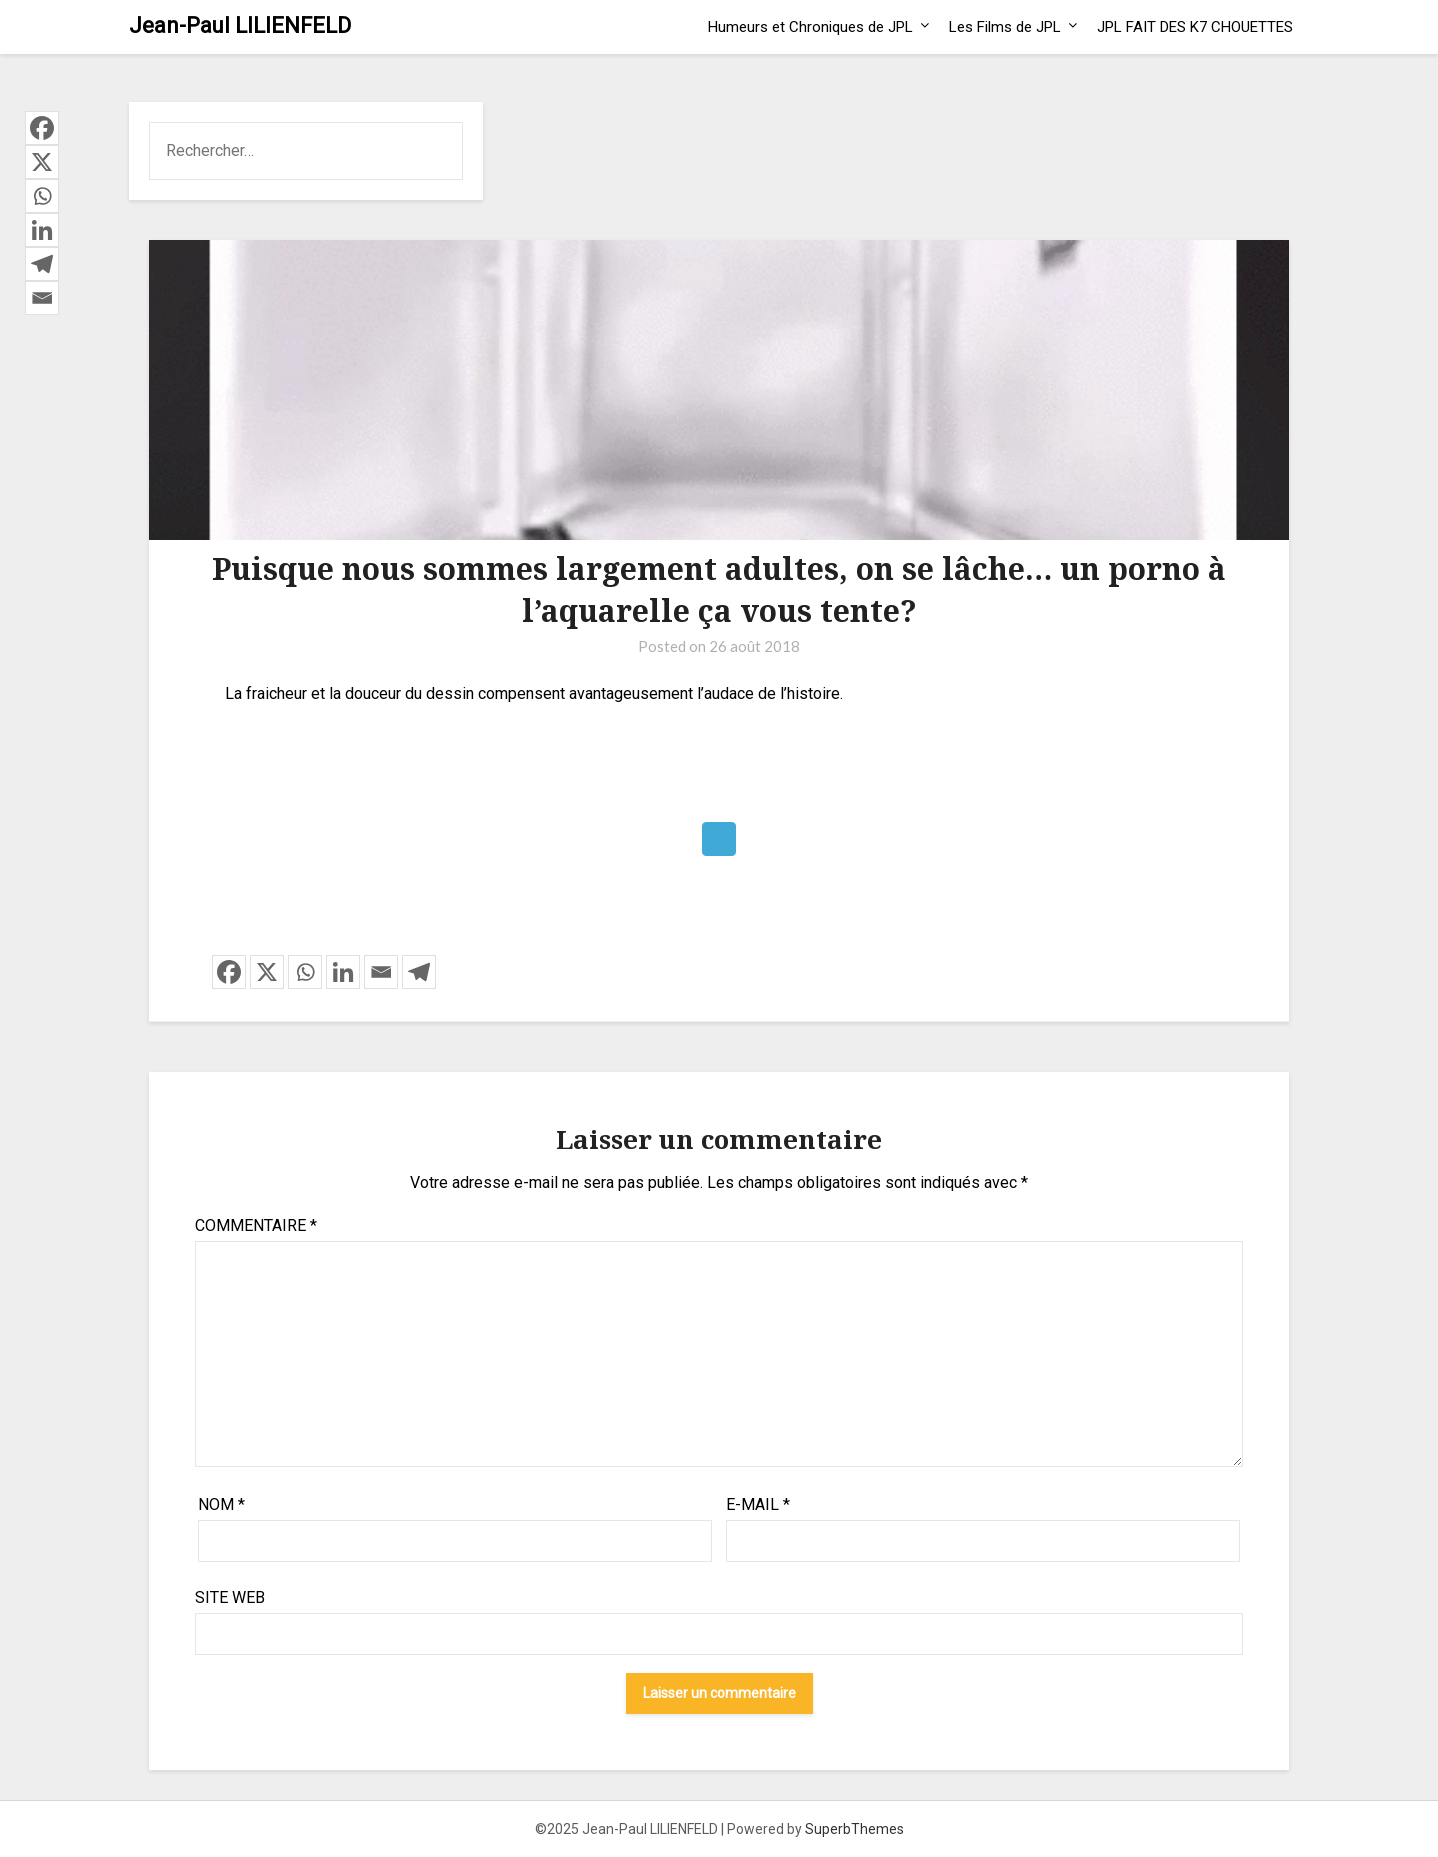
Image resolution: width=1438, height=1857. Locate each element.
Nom (221, 1504)
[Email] (381, 972)
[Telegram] (419, 972)
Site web (230, 1597)
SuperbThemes (854, 1829)
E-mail (758, 1504)
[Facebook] (229, 972)
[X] (267, 972)
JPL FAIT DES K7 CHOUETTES (1195, 27)
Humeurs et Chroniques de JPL (810, 27)
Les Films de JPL (1005, 27)
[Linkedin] (343, 972)
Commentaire (256, 1225)
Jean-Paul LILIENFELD (240, 25)
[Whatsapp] (305, 972)
